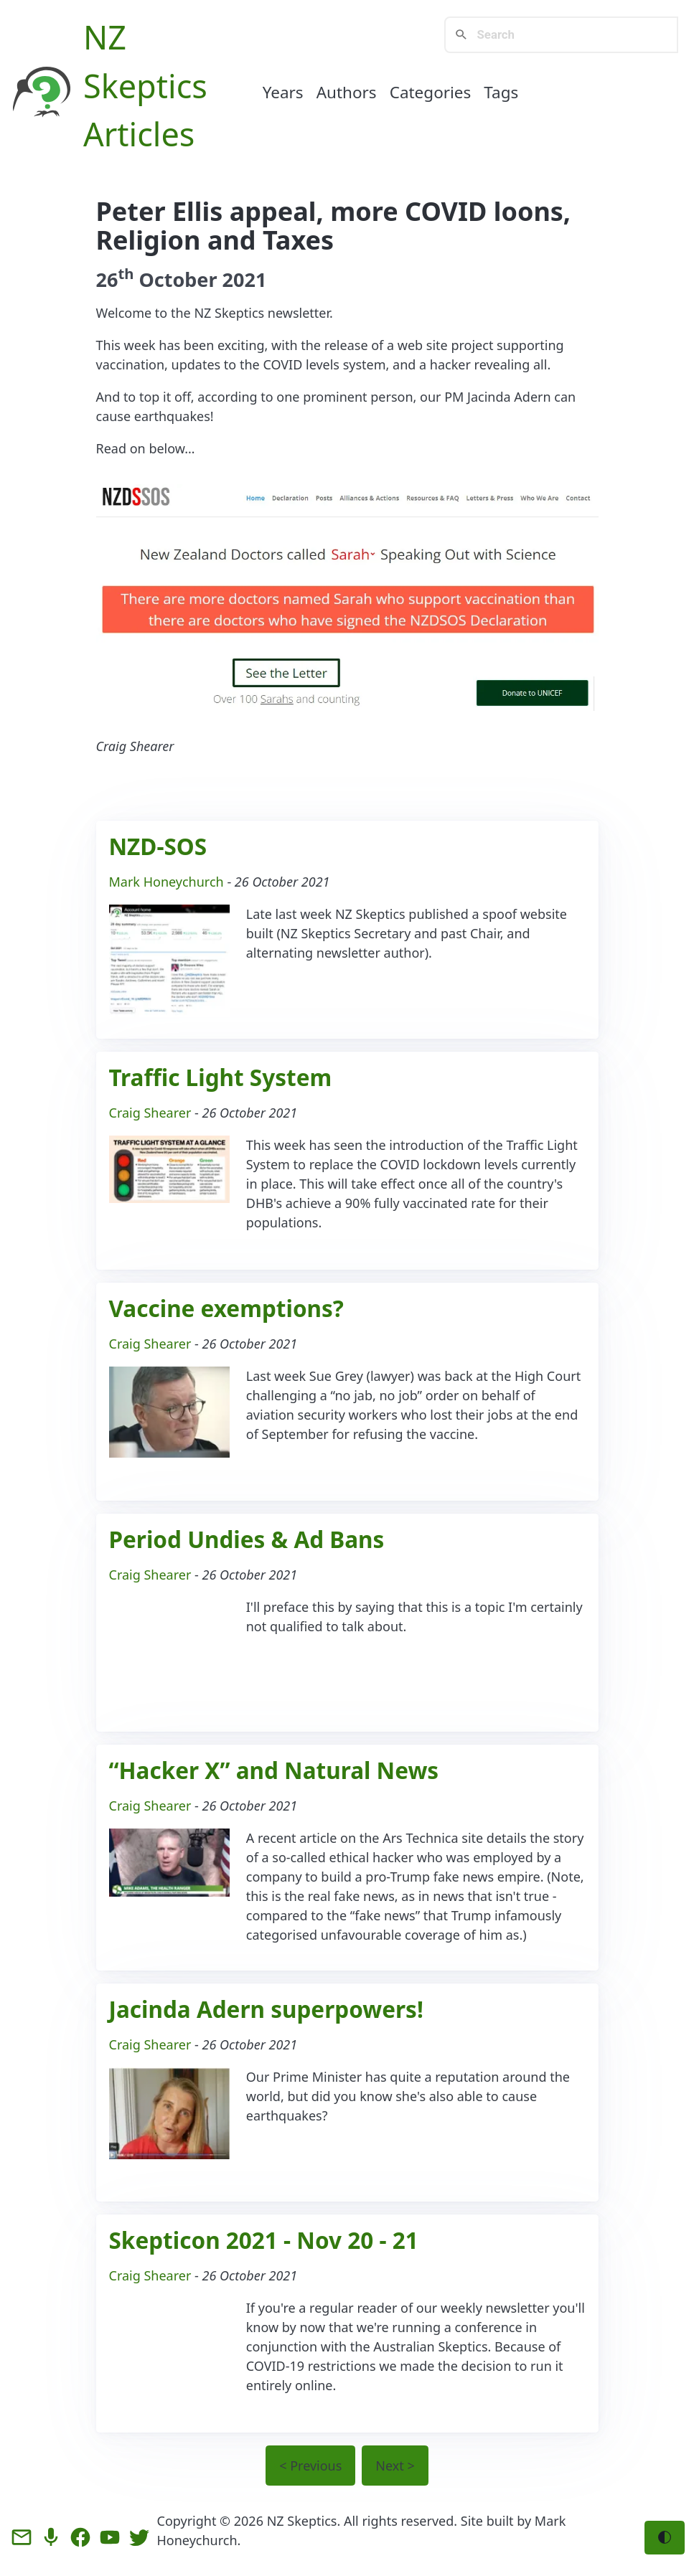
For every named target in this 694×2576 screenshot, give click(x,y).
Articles (138, 134)
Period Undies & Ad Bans (247, 1539)
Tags (501, 92)
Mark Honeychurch (166, 881)
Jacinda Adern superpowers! (266, 2009)
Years (283, 92)
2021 (244, 279)
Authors (346, 92)
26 (115, 279)
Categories (431, 92)
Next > (394, 2465)
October (178, 279)
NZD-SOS (158, 846)
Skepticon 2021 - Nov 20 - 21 (263, 2239)
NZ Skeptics (302, 2520)
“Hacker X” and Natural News (274, 1770)
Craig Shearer (150, 1112)
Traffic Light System (220, 1077)
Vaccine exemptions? (226, 1308)
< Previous (310, 2465)
